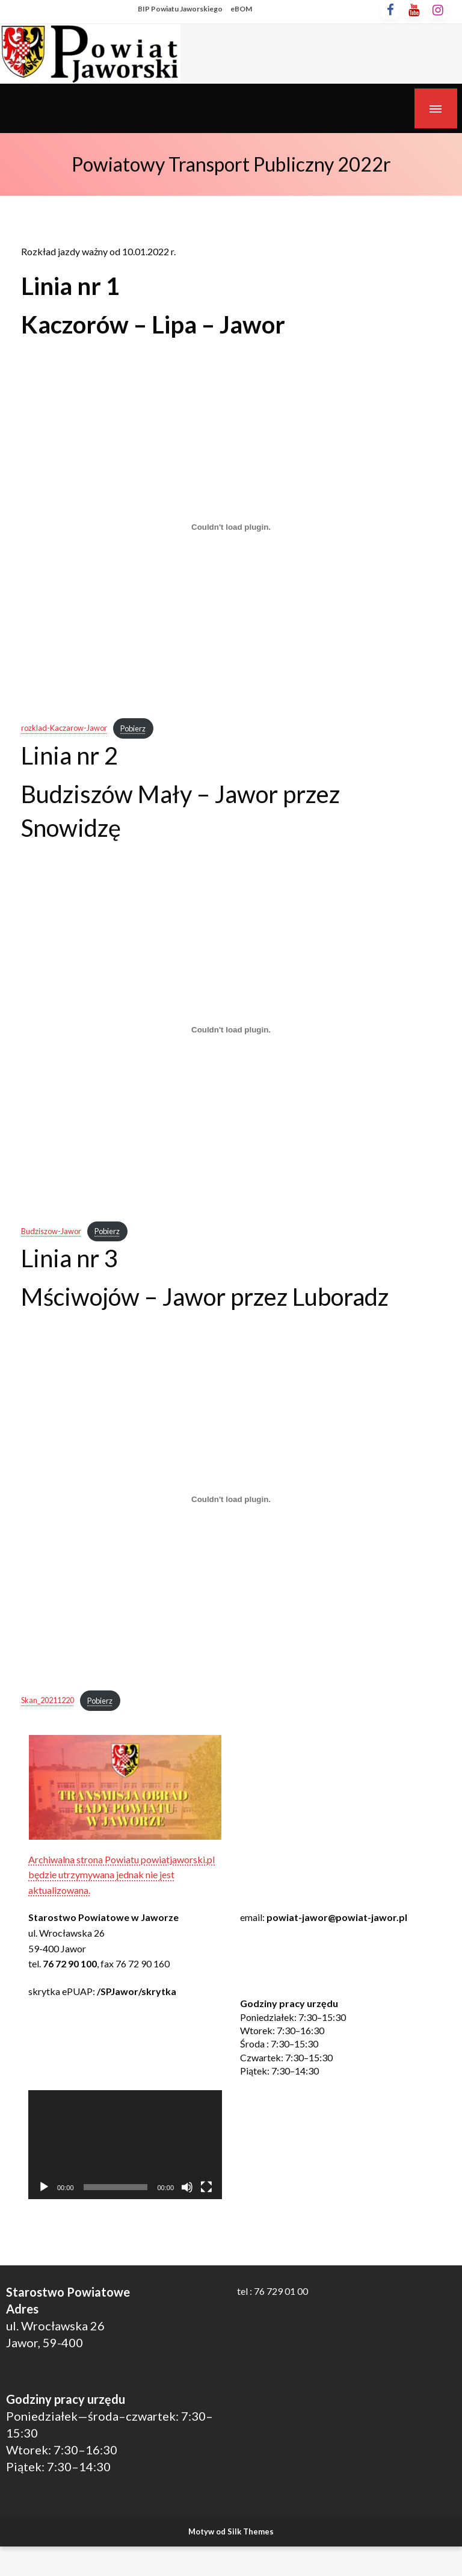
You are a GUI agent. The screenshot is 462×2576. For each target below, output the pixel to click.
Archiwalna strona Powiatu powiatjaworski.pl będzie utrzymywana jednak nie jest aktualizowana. (121, 1875)
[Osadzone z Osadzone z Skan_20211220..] (231, 1499)
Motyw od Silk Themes (231, 2531)
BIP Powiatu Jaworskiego (180, 8)
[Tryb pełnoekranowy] (206, 2187)
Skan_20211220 (47, 1700)
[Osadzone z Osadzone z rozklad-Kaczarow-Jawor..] (231, 526)
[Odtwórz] (44, 2187)
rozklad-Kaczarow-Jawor (64, 728)
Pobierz (133, 728)
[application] (125, 2144)
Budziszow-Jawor (51, 1231)
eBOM (241, 8)
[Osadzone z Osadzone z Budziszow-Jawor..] (231, 1030)
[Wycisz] (187, 2187)
